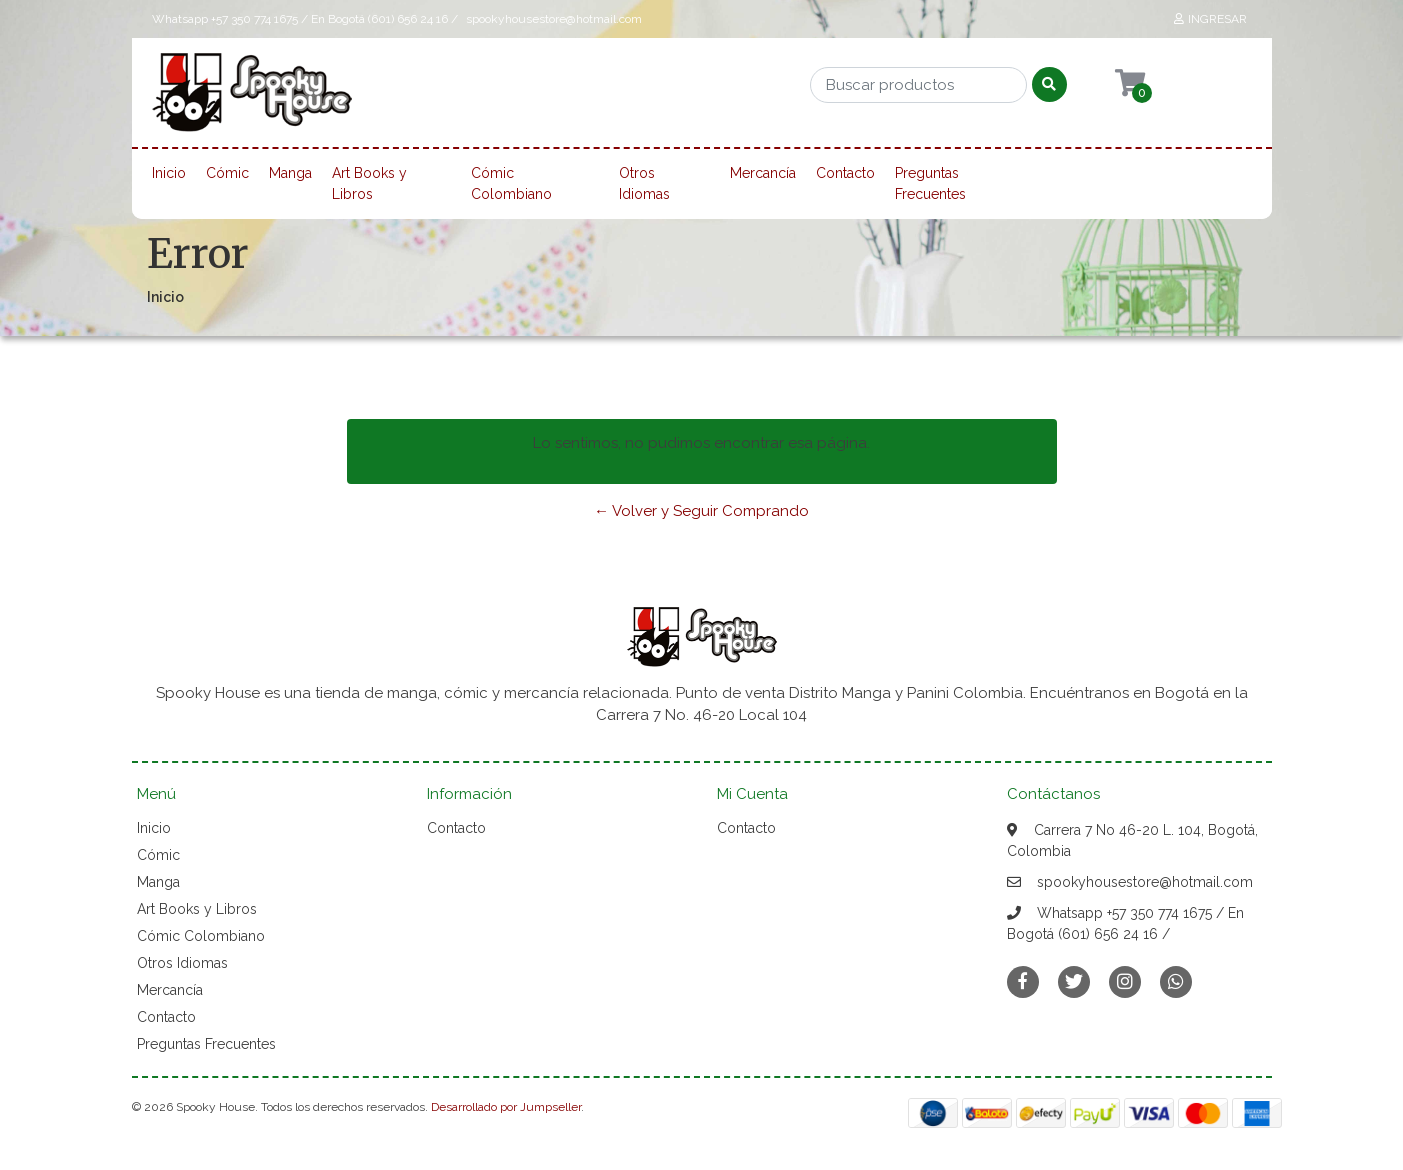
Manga (290, 173)
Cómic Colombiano (511, 183)
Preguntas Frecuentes (930, 183)
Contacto (845, 173)
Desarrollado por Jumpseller (506, 1107)
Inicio (169, 173)
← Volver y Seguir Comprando (701, 511)
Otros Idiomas (644, 183)
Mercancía (763, 173)
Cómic (227, 173)
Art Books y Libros (369, 183)
